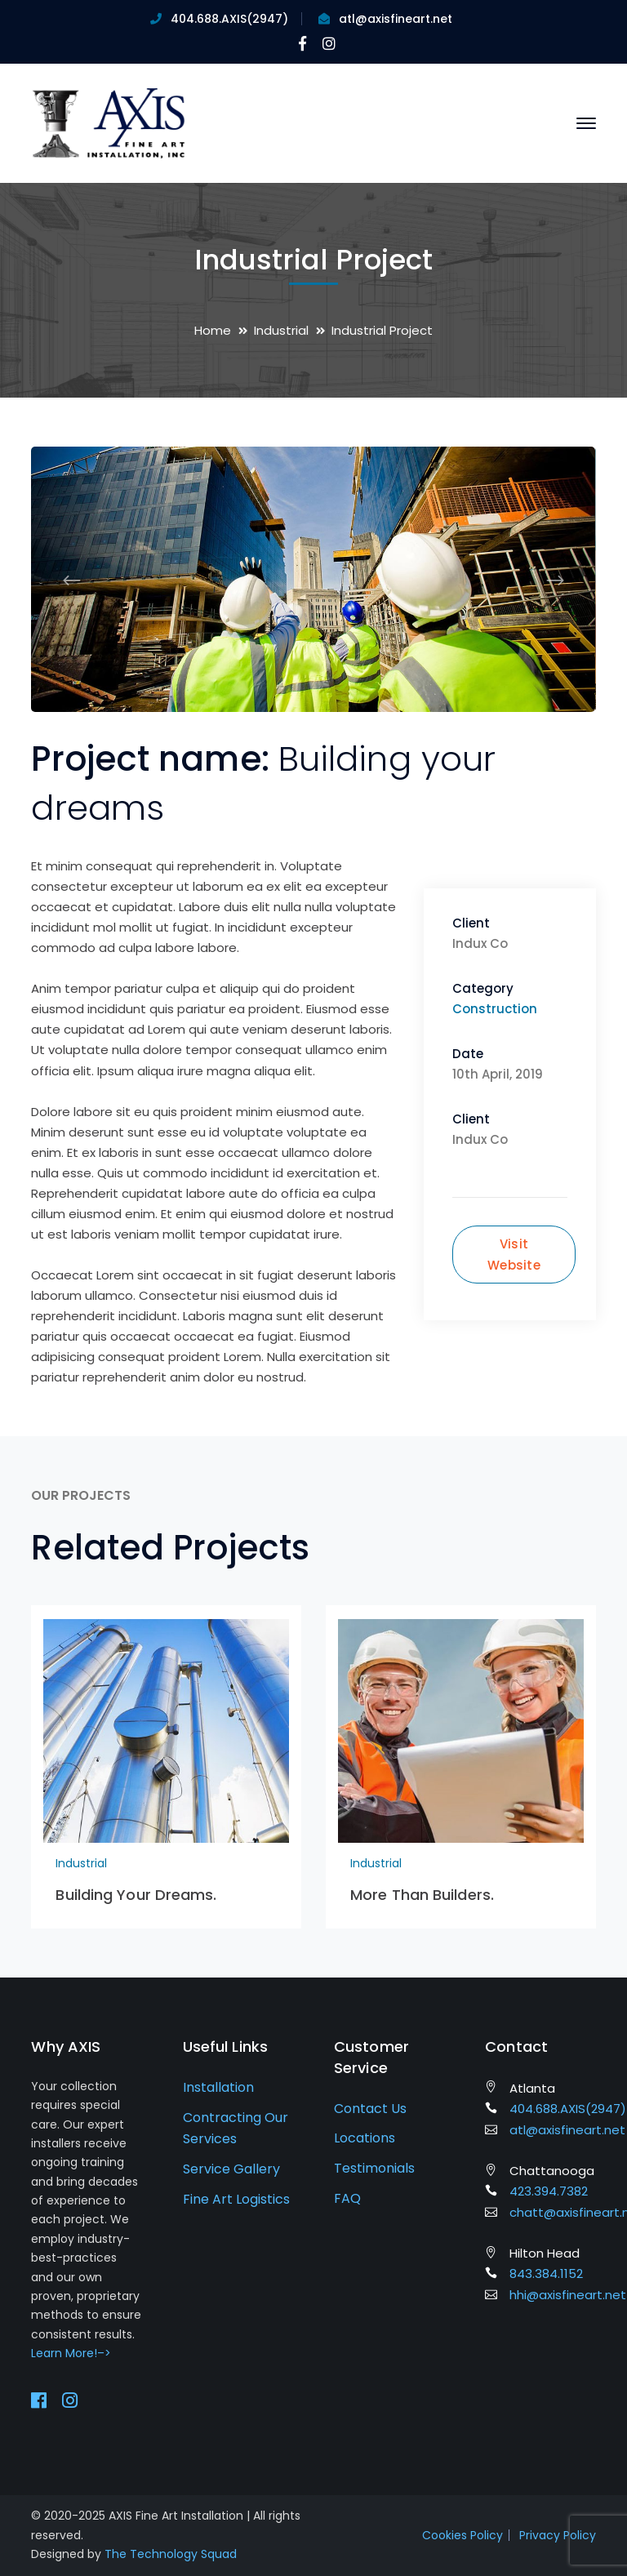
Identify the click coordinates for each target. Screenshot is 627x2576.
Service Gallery (231, 2169)
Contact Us (370, 2108)
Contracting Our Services (235, 2128)
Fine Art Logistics (236, 2199)
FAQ (347, 2198)
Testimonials (374, 2168)
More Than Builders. (422, 1894)
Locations (364, 2138)
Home (212, 330)
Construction (494, 1008)
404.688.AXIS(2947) (229, 19)
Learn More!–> (71, 2353)
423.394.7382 (548, 2191)
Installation (218, 2087)
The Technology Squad (170, 2554)
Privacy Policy (557, 2535)
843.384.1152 (546, 2273)
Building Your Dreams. (136, 1894)
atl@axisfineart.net (395, 19)
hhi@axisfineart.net (567, 2294)
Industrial (281, 330)
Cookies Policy (462, 2535)
